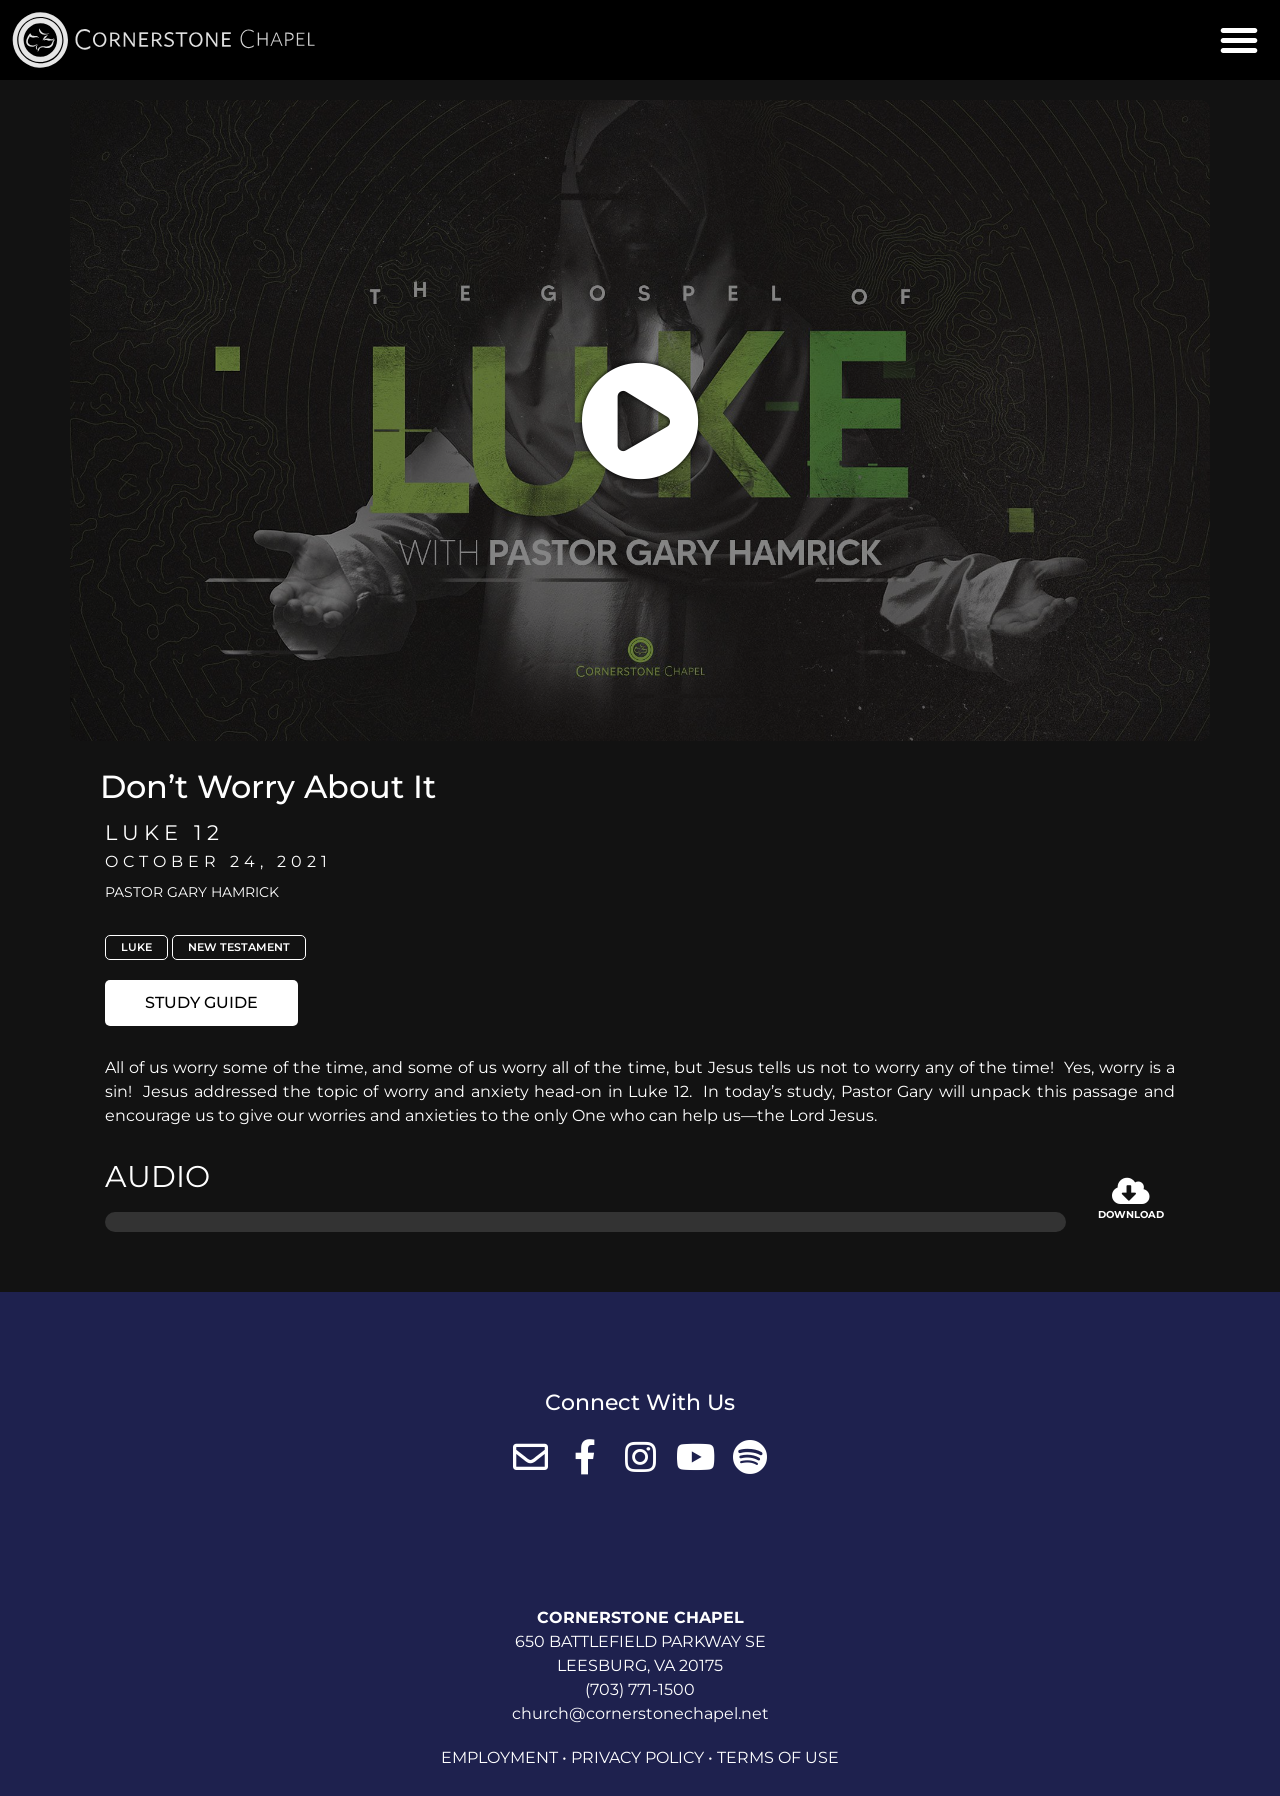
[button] (1239, 40)
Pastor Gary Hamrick (192, 892)
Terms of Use (778, 1757)
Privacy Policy (637, 1757)
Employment (499, 1757)
